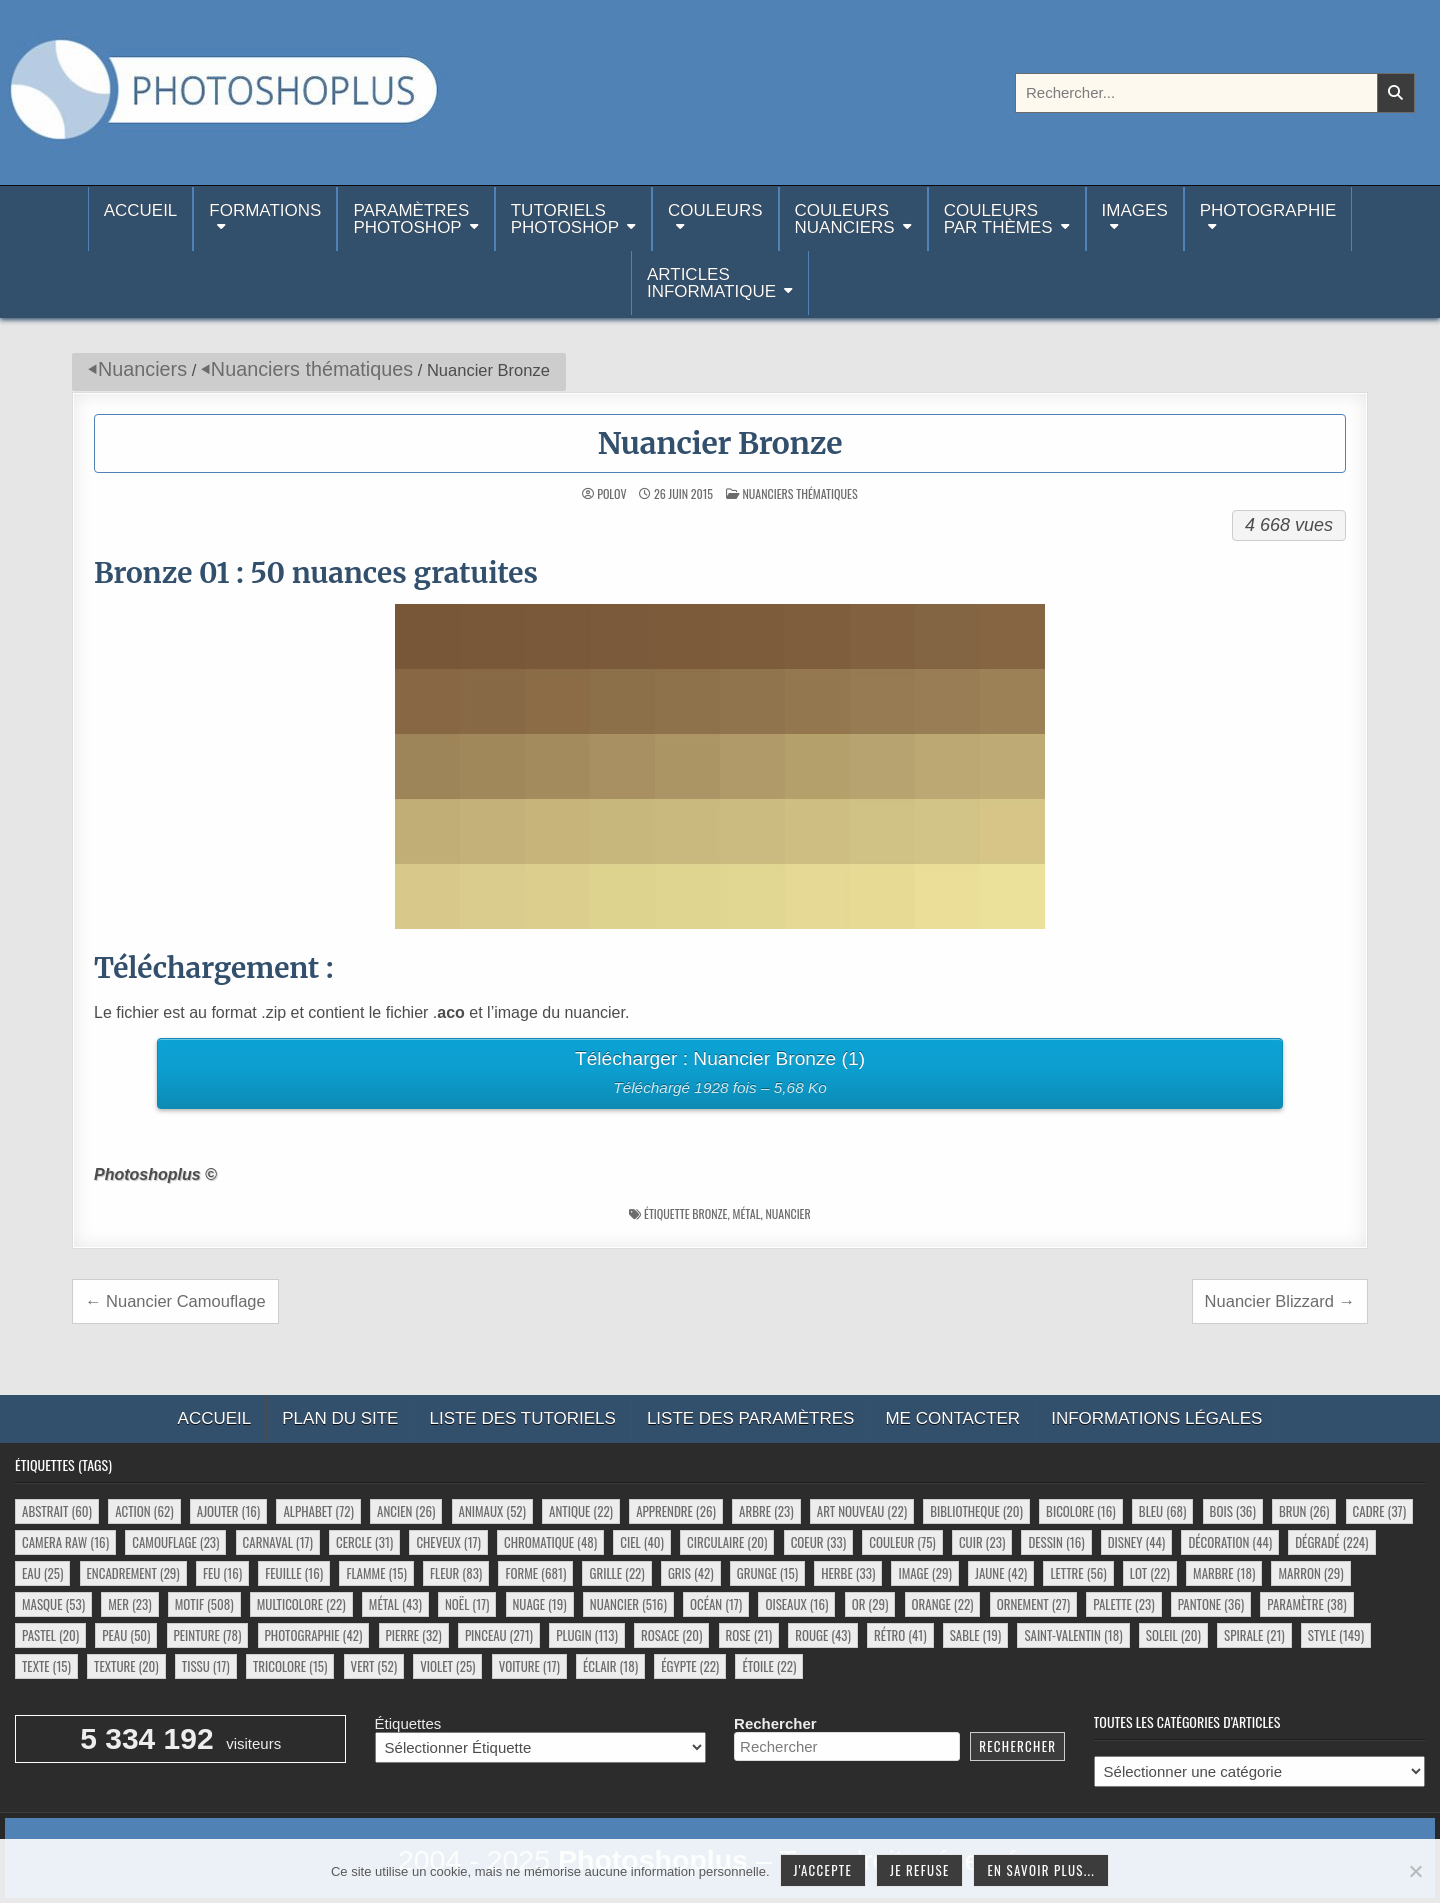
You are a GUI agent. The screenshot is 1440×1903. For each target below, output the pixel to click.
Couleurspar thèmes (998, 219)
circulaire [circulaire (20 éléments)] (727, 1542)
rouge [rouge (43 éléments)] (823, 1635)
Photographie (1268, 210)
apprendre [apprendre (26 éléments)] (676, 1511)
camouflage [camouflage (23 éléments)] (175, 1542)
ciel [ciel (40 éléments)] (642, 1542)
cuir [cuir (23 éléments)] (982, 1542)
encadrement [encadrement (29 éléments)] (133, 1573)
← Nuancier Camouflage (175, 1301)
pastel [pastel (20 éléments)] (50, 1635)
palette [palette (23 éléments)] (1123, 1604)
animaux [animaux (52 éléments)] (492, 1511)
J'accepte (823, 1870)
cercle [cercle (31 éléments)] (364, 1542)
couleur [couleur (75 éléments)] (902, 1542)
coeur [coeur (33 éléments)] (818, 1542)
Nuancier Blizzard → (1280, 1301)
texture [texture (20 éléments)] (126, 1666)
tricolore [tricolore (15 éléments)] (290, 1666)
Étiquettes (408, 1723)
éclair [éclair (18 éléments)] (610, 1666)
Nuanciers (142, 369)
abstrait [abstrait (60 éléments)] (57, 1511)
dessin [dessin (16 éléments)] (1056, 1542)
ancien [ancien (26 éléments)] (406, 1511)
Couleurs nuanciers (845, 219)
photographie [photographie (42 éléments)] (314, 1635)
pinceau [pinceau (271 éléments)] (499, 1635)
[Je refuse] (1415, 1871)
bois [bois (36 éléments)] (1233, 1511)
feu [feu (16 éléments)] (222, 1573)
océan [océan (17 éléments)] (716, 1604)
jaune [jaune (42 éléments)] (1001, 1573)
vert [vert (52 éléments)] (374, 1666)
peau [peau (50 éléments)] (126, 1635)
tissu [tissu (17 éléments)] (206, 1666)
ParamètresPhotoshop (411, 219)
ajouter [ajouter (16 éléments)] (228, 1511)
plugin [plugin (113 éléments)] (587, 1635)
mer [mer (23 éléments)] (129, 1604)
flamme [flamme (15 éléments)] (376, 1573)
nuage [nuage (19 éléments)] (540, 1604)
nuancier (787, 1213)
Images (1135, 210)
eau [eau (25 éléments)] (42, 1573)
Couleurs (715, 210)
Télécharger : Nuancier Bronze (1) (720, 1075)
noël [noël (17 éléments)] (467, 1604)
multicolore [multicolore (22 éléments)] (301, 1604)
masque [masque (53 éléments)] (53, 1604)
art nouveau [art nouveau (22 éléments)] (862, 1511)
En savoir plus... (1041, 1870)
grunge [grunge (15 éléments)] (767, 1573)
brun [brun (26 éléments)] (1304, 1511)
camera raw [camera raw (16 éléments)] (65, 1542)
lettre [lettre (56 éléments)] (1078, 1573)
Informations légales (1156, 1418)
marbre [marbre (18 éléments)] (1224, 1573)
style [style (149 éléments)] (1336, 1635)
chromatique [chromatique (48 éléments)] (550, 1542)
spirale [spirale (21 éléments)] (1254, 1635)
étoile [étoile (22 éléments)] (769, 1666)
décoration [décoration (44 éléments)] (1230, 1542)
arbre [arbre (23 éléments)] (766, 1511)
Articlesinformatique (711, 283)
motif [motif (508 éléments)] (204, 1604)
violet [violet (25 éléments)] (447, 1666)
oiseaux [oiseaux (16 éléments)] (796, 1604)
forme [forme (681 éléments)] (535, 1573)
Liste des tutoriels (522, 1418)
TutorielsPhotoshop (565, 219)
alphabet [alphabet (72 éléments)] (318, 1511)
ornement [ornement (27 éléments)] (1033, 1604)
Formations (265, 210)
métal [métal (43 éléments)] (395, 1604)
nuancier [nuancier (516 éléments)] (628, 1604)
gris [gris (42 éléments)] (691, 1573)
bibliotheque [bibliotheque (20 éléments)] (976, 1511)
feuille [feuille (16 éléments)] (294, 1573)
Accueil (141, 219)
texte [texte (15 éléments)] (46, 1666)
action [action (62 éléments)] (144, 1511)
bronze (709, 1213)
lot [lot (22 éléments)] (1150, 1573)
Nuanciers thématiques (312, 369)
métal (746, 1213)
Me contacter (952, 1418)
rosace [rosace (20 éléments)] (671, 1635)
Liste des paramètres (751, 1418)
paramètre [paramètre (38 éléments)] (1306, 1604)
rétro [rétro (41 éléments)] (900, 1635)
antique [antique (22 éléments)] (581, 1511)
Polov (611, 494)
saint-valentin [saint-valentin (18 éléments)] (1073, 1635)
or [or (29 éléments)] (870, 1604)
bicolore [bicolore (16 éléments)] (1081, 1511)
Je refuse (920, 1870)
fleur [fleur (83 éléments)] (456, 1573)
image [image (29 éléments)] (924, 1573)
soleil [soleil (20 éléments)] (1173, 1635)
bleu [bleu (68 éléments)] (1163, 1511)
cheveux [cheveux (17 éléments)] (448, 1542)
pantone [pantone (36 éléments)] (1211, 1604)
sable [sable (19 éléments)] (975, 1635)
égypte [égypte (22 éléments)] (690, 1666)
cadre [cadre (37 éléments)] (1379, 1511)
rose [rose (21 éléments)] (749, 1635)
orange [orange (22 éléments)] (943, 1604)
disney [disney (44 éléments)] (1136, 1542)
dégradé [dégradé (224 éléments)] (1331, 1542)
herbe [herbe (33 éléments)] (848, 1573)
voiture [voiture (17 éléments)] (529, 1666)
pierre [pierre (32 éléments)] (414, 1635)
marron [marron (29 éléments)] (1310, 1573)
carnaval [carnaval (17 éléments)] (278, 1542)
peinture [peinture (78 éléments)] (208, 1635)
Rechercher (775, 1723)
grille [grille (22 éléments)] (616, 1573)
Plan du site (340, 1418)
